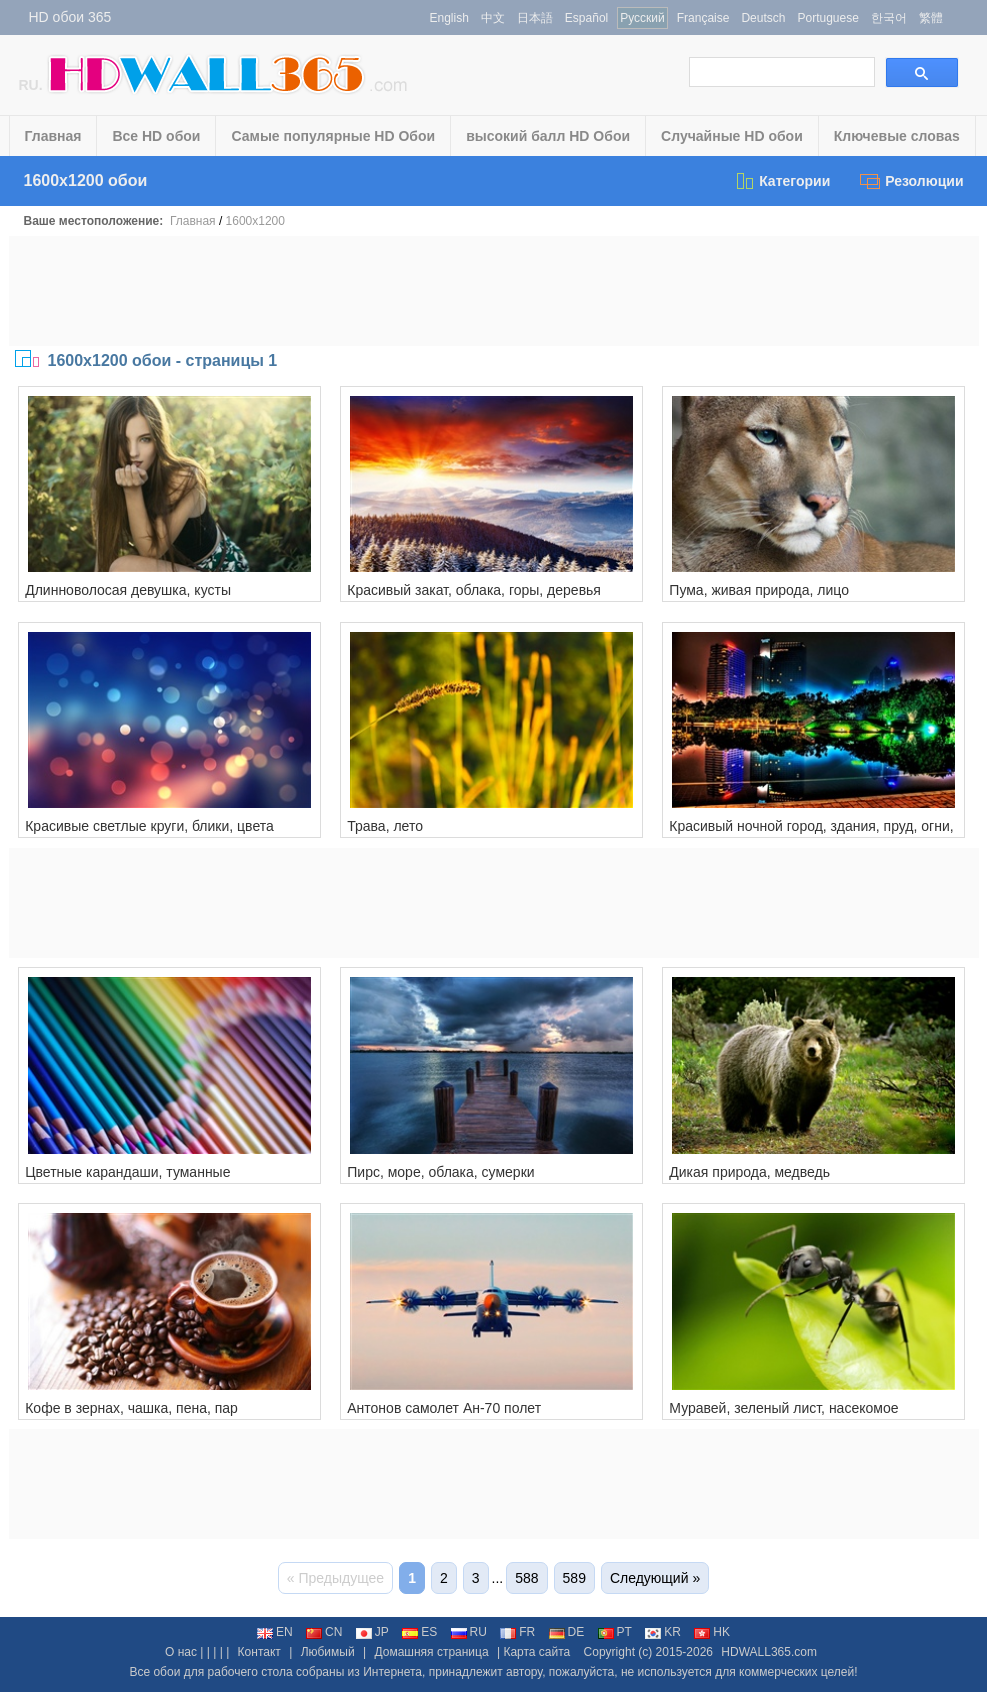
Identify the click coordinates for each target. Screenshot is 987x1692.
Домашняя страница (431, 1652)
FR (517, 1632)
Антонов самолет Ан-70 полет (444, 1408)
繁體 (931, 18)
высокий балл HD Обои (548, 136)
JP (372, 1632)
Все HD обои (156, 136)
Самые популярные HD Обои (333, 136)
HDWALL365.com (769, 1652)
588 (526, 1578)
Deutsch (763, 18)
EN (275, 1632)
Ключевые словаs (897, 136)
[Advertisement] (494, 291)
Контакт (259, 1652)
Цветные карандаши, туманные (127, 1172)
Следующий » (655, 1578)
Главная (53, 136)
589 (574, 1578)
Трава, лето (385, 826)
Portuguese (827, 18)
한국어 (889, 18)
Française (703, 18)
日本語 (535, 18)
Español (586, 18)
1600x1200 (255, 221)
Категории (782, 181)
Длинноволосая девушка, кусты (128, 590)
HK (712, 1632)
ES (419, 1632)
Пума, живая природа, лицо (759, 590)
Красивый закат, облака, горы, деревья (474, 590)
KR (663, 1632)
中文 (493, 18)
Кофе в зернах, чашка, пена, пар (131, 1408)
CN (324, 1632)
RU (469, 1632)
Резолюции (911, 181)
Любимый (328, 1652)
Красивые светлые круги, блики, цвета (149, 826)
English (449, 18)
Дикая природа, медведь (749, 1172)
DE (567, 1632)
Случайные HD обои (732, 136)
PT (615, 1632)
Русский (642, 18)
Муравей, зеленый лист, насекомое (783, 1408)
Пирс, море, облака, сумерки (440, 1172)
